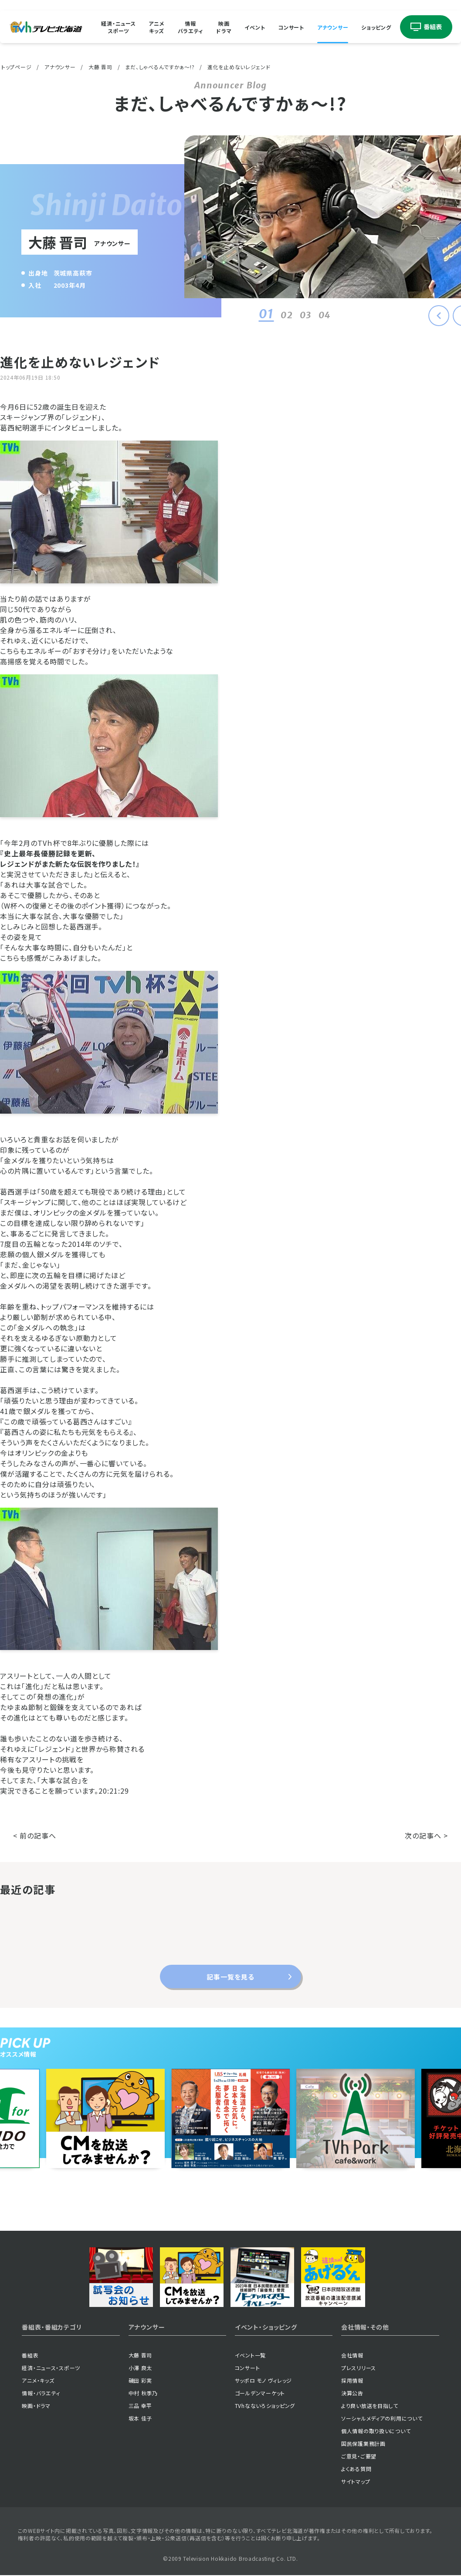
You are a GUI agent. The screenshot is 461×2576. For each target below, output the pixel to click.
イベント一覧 (250, 2355)
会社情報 (352, 2355)
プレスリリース (358, 2367)
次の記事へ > (426, 1835)
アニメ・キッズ (38, 2380)
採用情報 (352, 2380)
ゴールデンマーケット (260, 2393)
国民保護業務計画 (363, 2443)
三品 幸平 (141, 2405)
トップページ (16, 67)
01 (255, 314)
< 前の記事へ (34, 1835)
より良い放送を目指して (369, 2405)
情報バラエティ (190, 27)
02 (276, 315)
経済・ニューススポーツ (118, 27)
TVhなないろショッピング (265, 2405)
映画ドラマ (223, 27)
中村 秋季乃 (143, 2393)
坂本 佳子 (141, 2418)
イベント (254, 26)
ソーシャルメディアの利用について (382, 2418)
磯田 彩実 (141, 2380)
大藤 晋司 (100, 67)
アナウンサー (332, 26)
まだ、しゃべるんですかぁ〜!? (159, 67)
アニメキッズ (156, 27)
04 (314, 315)
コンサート (291, 26)
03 (295, 315)
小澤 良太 (141, 2367)
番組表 (30, 2355)
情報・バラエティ (41, 2393)
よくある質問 (356, 2468)
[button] (438, 315)
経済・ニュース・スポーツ (51, 2367)
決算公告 (352, 2393)
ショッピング (376, 26)
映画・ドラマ (36, 2405)
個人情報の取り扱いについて (375, 2431)
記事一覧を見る (230, 1976)
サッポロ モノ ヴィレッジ (263, 2380)
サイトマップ (355, 2481)
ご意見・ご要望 (358, 2456)
